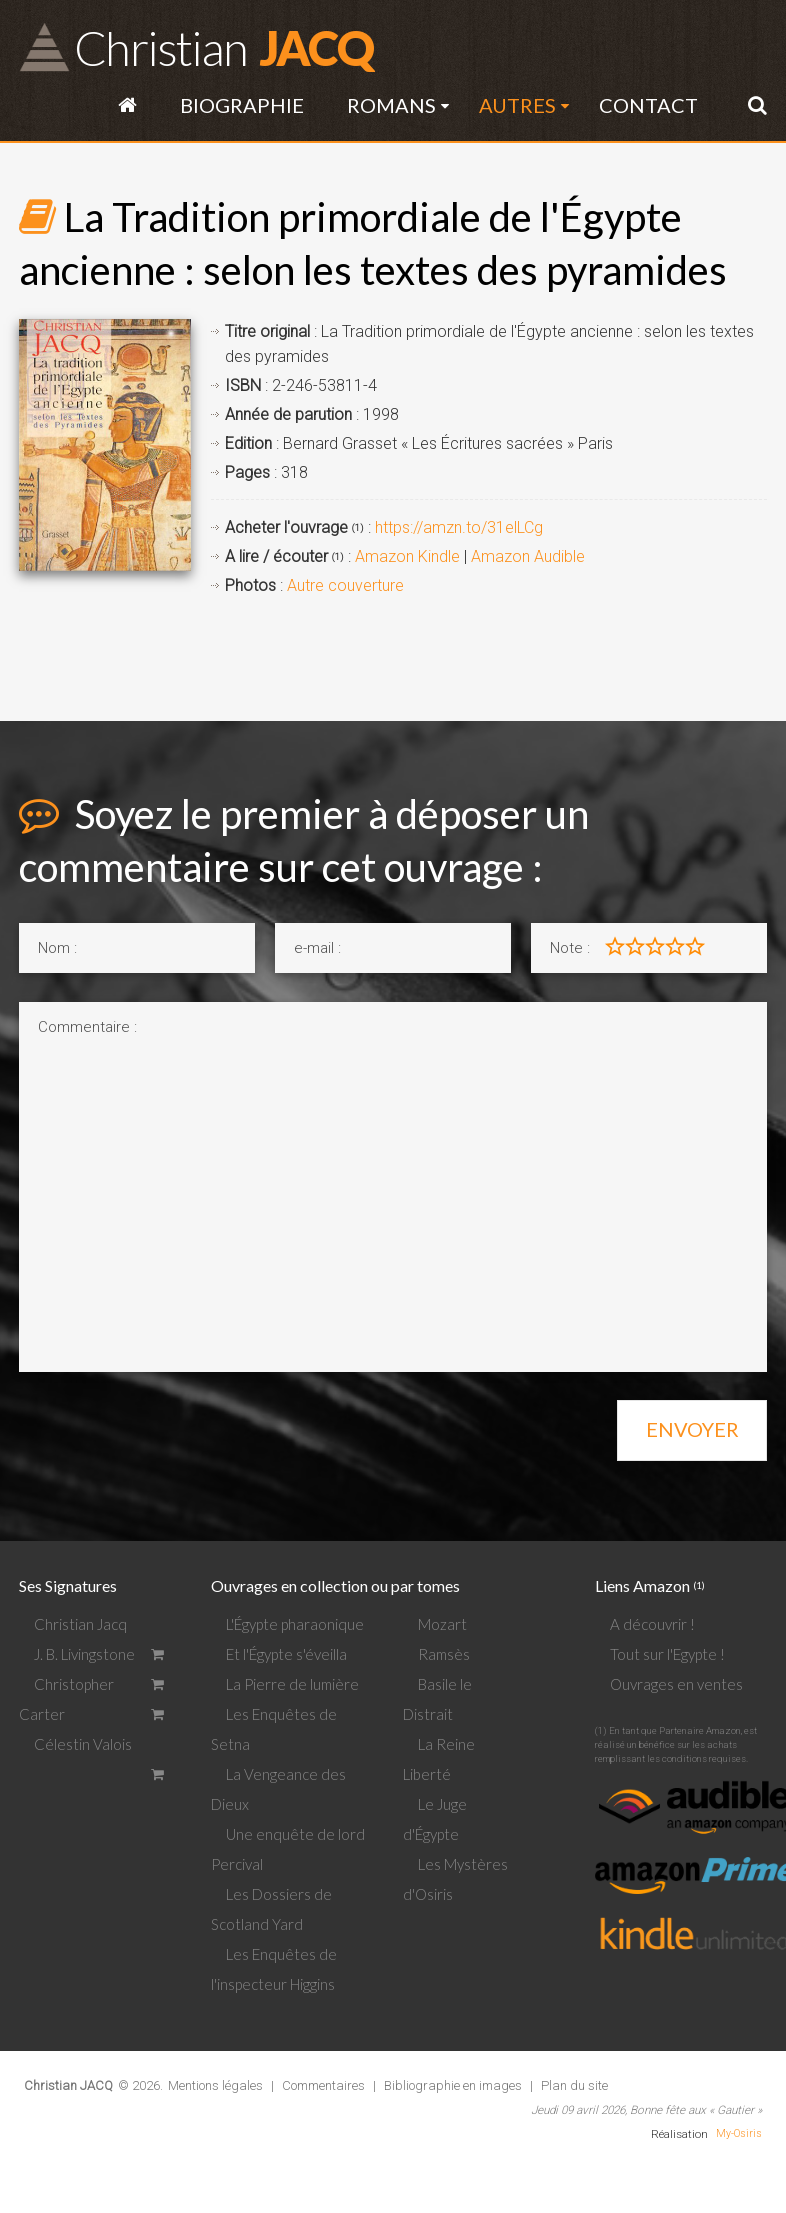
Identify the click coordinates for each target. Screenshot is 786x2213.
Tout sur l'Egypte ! (667, 1654)
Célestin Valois (83, 1744)
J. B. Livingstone (84, 1654)
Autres (517, 105)
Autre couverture (345, 585)
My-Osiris (739, 2133)
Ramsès (444, 1654)
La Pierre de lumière (292, 1684)
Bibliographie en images (453, 2085)
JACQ (223, 47)
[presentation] (171, 1424)
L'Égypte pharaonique (295, 1624)
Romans (391, 105)
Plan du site (574, 2085)
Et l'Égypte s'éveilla (286, 1654)
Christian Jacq (80, 1624)
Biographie (242, 105)
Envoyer (692, 1429)
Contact (648, 105)
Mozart (442, 1624)
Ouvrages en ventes (676, 1684)
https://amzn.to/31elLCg (459, 527)
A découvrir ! (652, 1624)
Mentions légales (215, 2085)
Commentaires (323, 2085)
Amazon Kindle (407, 556)
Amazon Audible (528, 556)
